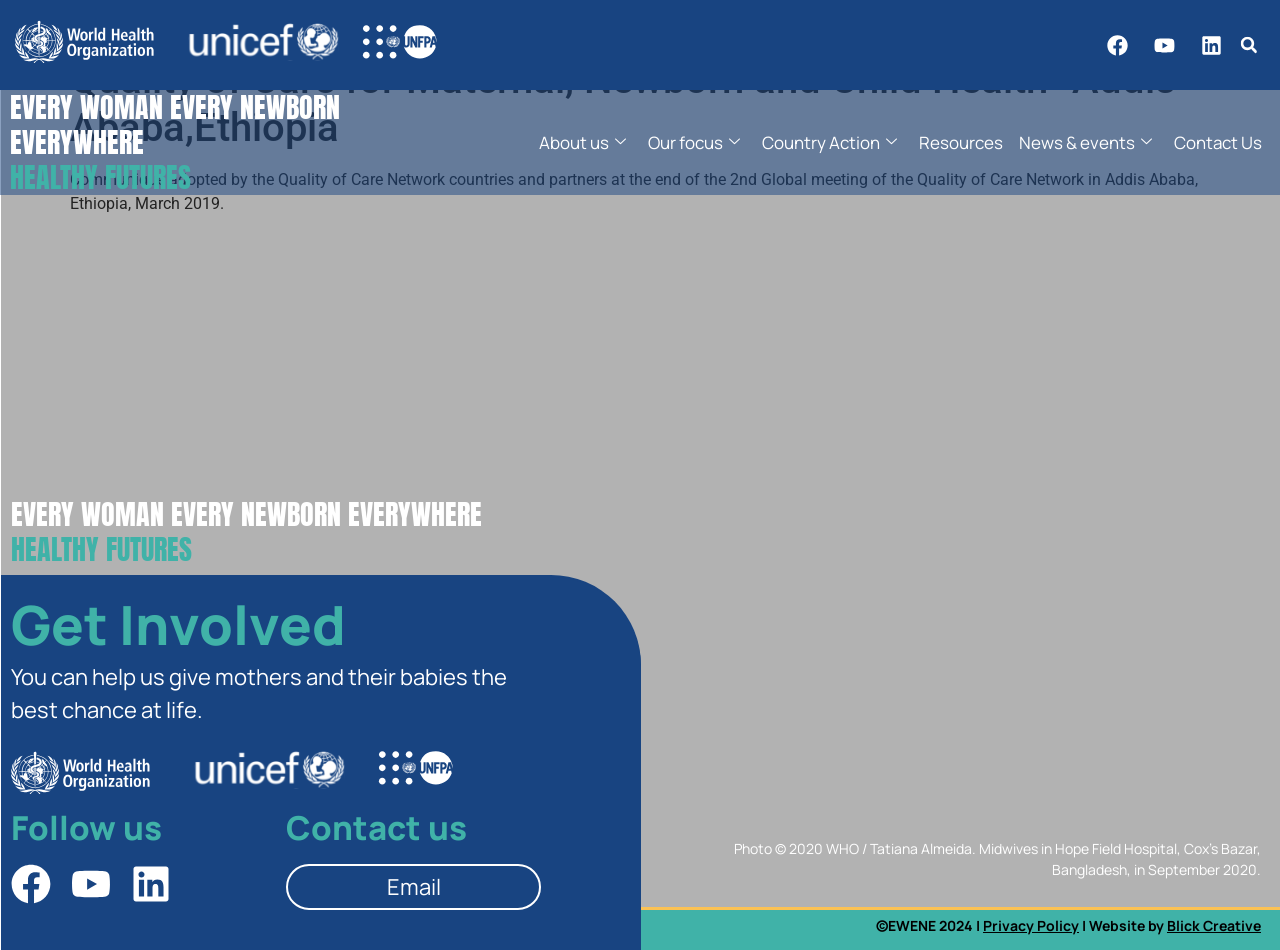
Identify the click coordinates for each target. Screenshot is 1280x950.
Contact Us (1218, 142)
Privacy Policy (1031, 925)
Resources (961, 142)
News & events (1085, 142)
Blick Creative (1214, 925)
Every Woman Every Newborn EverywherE (246, 531)
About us (582, 142)
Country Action (829, 142)
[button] (1248, 45)
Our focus (694, 142)
